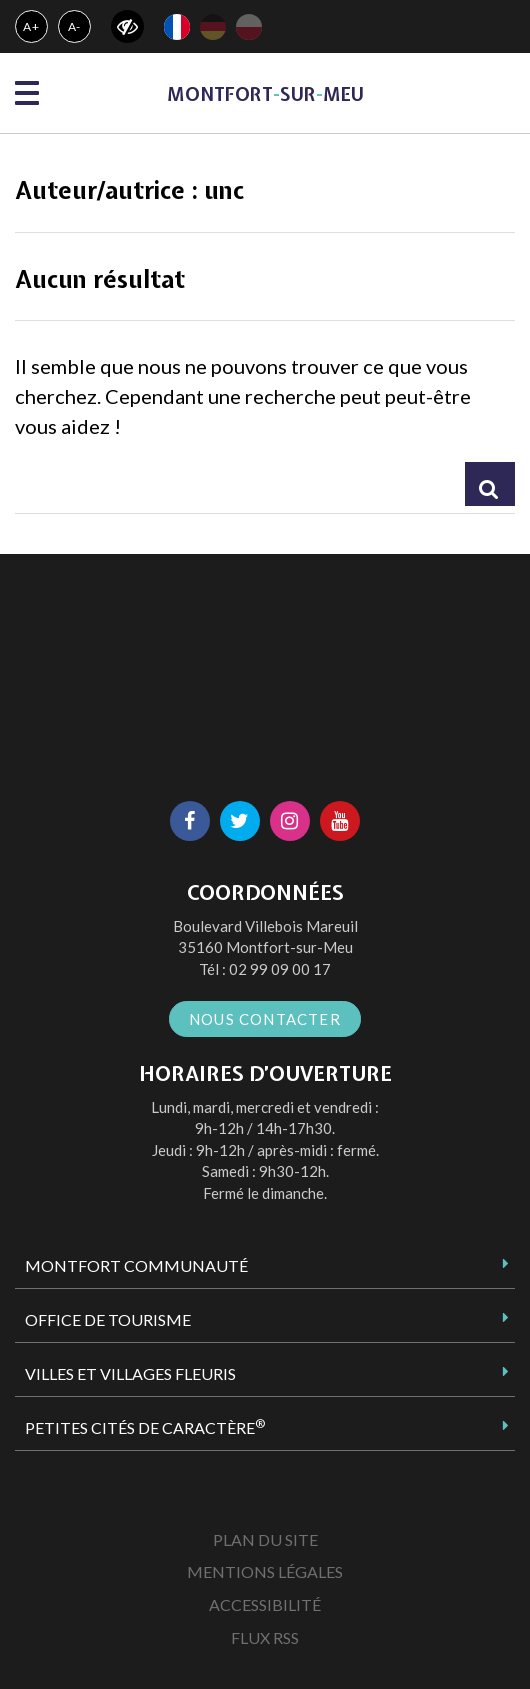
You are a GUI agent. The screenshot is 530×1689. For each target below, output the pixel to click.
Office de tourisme (108, 1319)
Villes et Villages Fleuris (130, 1373)
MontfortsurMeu (265, 94)
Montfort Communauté (136, 1265)
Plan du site (265, 1539)
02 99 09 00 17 (280, 969)
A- (75, 26)
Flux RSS (265, 1637)
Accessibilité (265, 1604)
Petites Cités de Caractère (145, 1427)
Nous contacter (265, 1019)
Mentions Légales (265, 1571)
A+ (31, 26)
